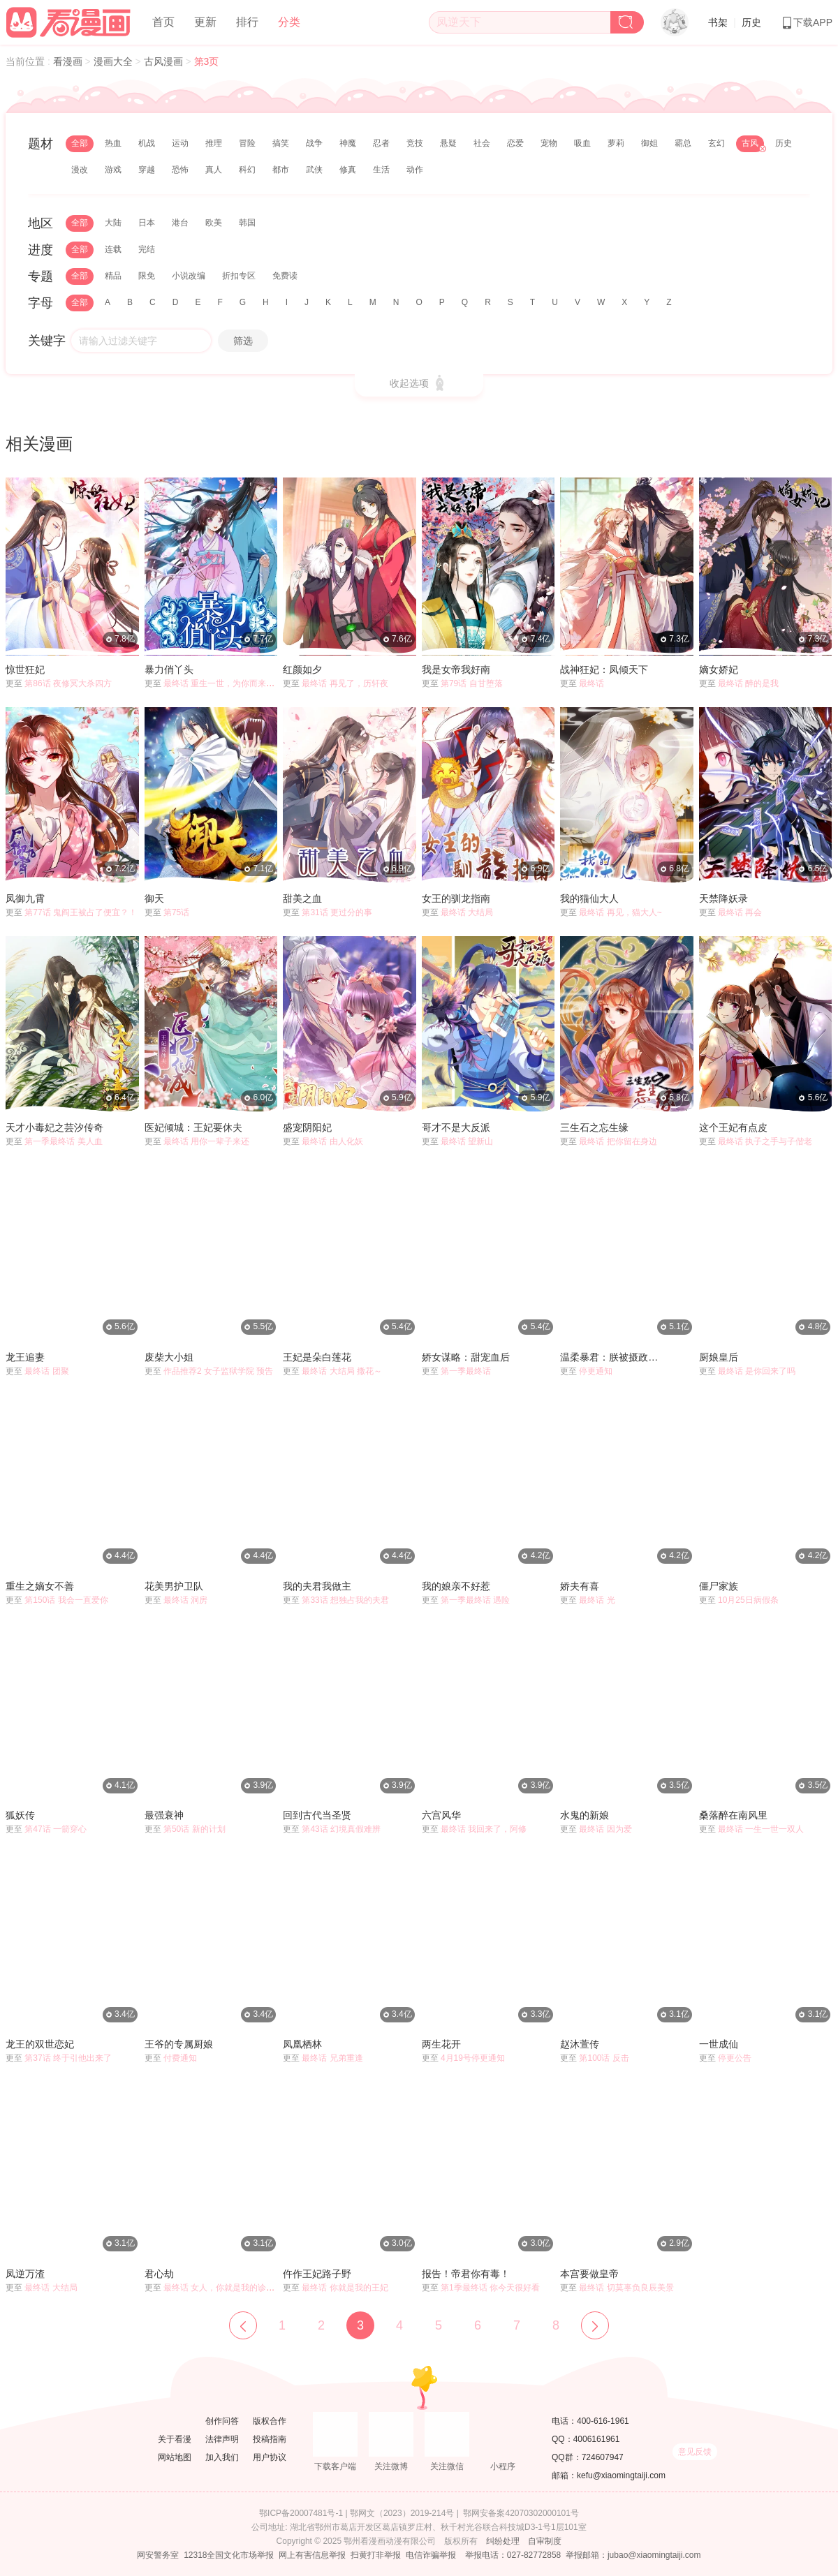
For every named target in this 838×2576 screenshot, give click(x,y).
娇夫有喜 (579, 1586)
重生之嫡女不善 (40, 1586)
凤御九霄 (25, 898)
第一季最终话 (466, 1371)
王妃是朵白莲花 (317, 1357)
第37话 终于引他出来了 (68, 2058)
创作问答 (222, 2421)
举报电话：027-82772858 (513, 2555)
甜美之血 (302, 898)
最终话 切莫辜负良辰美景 (626, 2288)
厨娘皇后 (718, 1357)
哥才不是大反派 (456, 1127)
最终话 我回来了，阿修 (484, 1829)
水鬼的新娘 (584, 1815)
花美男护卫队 (174, 1586)
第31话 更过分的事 (337, 912)
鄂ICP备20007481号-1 (301, 2513)
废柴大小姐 (169, 1357)
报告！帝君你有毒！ (466, 2273)
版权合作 (269, 2421)
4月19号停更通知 (473, 2058)
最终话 (591, 683)
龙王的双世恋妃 (40, 2044)
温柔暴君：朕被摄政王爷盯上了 (613, 1357)
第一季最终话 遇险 (475, 1600)
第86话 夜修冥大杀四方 (68, 683)
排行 (247, 22)
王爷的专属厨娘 (179, 2044)
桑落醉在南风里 (733, 1815)
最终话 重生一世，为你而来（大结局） (235, 683)
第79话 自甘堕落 (472, 683)
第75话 (176, 912)
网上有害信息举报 (312, 2555)
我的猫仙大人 (589, 898)
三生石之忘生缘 (594, 1127)
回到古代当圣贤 (317, 1815)
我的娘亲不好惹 (456, 1586)
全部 (79, 143)
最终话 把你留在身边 (617, 1141)
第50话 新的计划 (194, 1829)
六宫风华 (441, 1815)
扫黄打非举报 (376, 2555)
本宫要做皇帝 (589, 2273)
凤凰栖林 (302, 2044)
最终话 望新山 (467, 1141)
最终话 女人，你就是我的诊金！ (223, 2288)
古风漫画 (165, 61)
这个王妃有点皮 (733, 1127)
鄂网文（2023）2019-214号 (402, 2513)
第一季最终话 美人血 (63, 1141)
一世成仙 (718, 2044)
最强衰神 (164, 1815)
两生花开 (441, 2044)
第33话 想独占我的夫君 (345, 1600)
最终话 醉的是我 (748, 683)
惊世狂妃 (25, 669)
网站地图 (174, 2457)
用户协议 (269, 2457)
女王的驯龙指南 (456, 898)
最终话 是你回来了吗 (756, 1371)
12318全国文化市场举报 (229, 2555)
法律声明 (222, 2439)
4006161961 (596, 2439)
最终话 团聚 (46, 1371)
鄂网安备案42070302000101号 (520, 2513)
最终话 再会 (740, 912)
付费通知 (180, 2058)
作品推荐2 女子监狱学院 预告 (218, 1371)
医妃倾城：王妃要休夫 (193, 1127)
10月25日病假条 (748, 1600)
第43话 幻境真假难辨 (341, 1829)
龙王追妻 (25, 1357)
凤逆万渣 (25, 2273)
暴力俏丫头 (169, 669)
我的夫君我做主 (317, 1586)
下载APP (806, 22)
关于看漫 (174, 2439)
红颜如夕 (302, 669)
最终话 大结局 (467, 912)
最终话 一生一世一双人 (761, 1829)
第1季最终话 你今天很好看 (490, 2288)
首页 (163, 22)
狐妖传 (20, 1815)
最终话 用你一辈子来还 (206, 1141)
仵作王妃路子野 (317, 2273)
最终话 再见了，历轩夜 (345, 683)
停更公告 (734, 2058)
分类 (289, 22)
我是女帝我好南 (456, 669)
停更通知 (595, 1371)
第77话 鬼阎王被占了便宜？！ (80, 912)
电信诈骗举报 (431, 2555)
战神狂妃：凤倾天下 (604, 669)
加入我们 (222, 2457)
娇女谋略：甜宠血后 (466, 1357)
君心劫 (159, 2273)
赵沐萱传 (579, 2044)
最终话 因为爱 (605, 1829)
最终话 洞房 (185, 1600)
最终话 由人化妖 (332, 1141)
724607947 (603, 2457)
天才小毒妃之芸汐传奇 (54, 1127)
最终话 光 (597, 1600)
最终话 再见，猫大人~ (620, 912)
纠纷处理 (503, 2541)
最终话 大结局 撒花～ (342, 1371)
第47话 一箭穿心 (55, 1829)
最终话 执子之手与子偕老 (765, 1141)
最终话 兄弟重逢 (332, 2058)
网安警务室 (158, 2555)
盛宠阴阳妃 (307, 1127)
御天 (154, 898)
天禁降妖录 (723, 898)
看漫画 (69, 61)
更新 (205, 22)
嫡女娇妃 (718, 669)
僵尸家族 (718, 1586)
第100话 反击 (603, 2058)
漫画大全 (114, 61)
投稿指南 (269, 2439)
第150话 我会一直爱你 (66, 1600)
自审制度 (544, 2541)
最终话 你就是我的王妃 (345, 2288)
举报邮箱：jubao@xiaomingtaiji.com (633, 2555)
